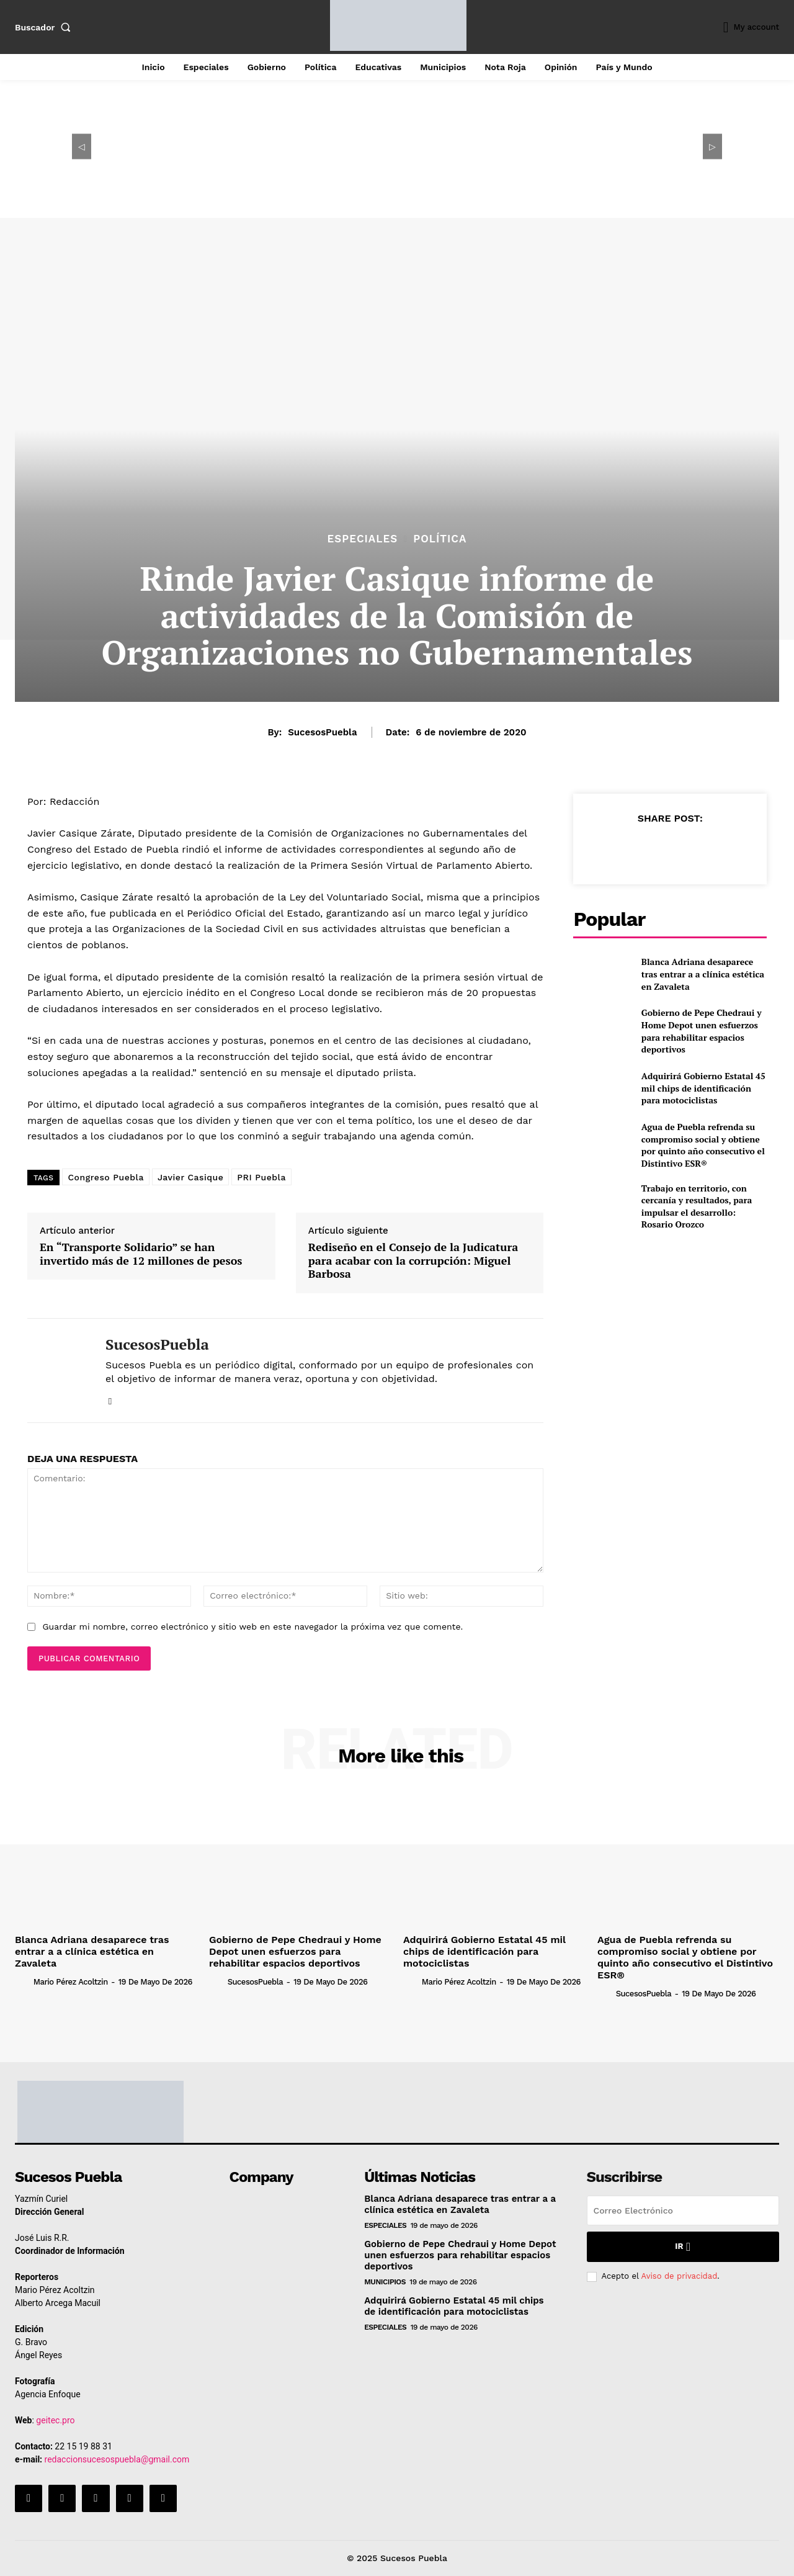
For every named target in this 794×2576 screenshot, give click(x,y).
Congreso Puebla (105, 1177)
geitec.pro (55, 2420)
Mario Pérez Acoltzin (70, 1981)
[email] (683, 2210)
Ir (682, 2247)
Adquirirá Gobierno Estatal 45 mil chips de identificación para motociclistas (703, 1088)
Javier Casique (190, 1177)
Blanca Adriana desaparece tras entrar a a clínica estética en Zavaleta (702, 974)
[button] (45, 27)
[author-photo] (23, 1981)
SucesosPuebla (322, 732)
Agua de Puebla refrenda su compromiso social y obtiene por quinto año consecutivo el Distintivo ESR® (703, 1145)
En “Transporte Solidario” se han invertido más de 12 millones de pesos (141, 1254)
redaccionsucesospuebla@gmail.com (117, 2459)
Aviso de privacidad (679, 2276)
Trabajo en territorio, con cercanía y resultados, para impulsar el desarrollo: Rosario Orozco (696, 1206)
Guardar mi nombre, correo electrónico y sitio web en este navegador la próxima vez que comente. (252, 1626)
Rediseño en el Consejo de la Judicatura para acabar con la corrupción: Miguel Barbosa (413, 1261)
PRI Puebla (261, 1177)
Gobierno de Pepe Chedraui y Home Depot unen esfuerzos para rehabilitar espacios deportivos (701, 1031)
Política (439, 539)
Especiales (363, 539)
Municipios (385, 2282)
